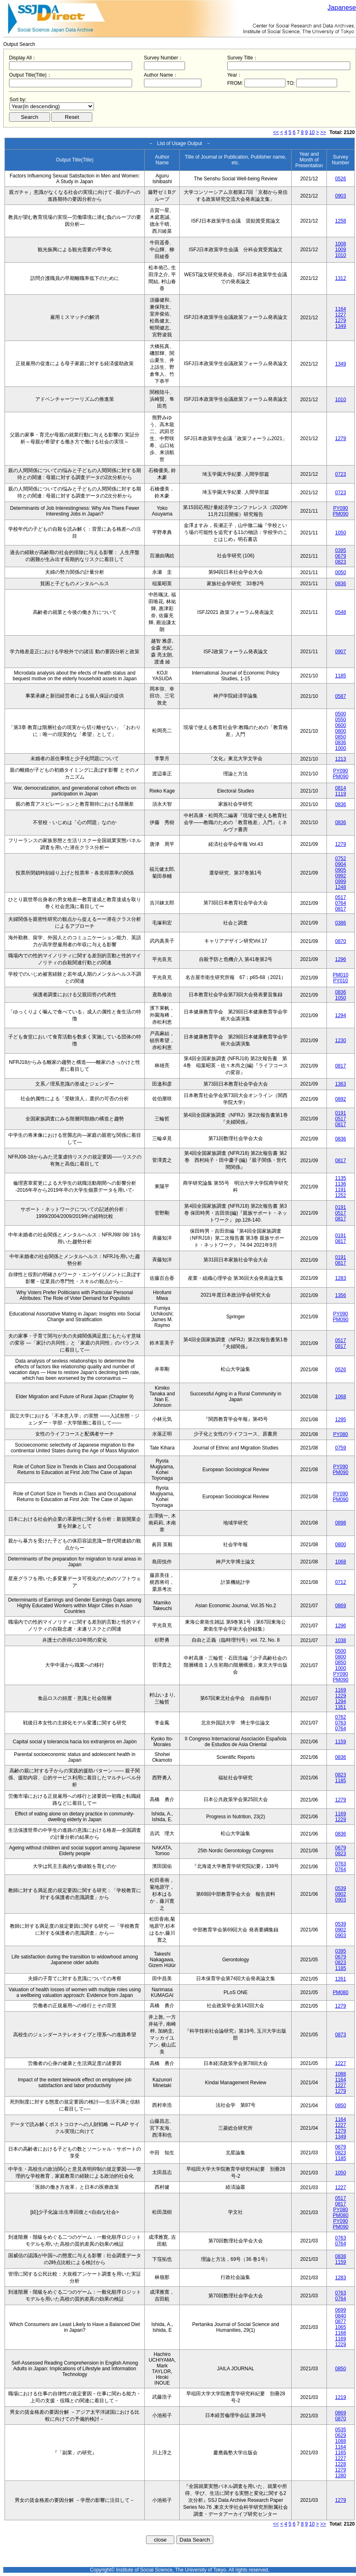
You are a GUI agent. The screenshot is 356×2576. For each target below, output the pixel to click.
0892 (340, 1099)
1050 (340, 533)
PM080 (340, 1992)
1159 (340, 1742)
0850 (340, 737)
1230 (340, 1040)
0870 (340, 941)
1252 (340, 1195)
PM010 (340, 975)
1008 (340, 244)
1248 (340, 887)
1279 (340, 320)
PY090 (340, 508)
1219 (340, 2397)
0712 (340, 1582)
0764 (340, 903)
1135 (340, 1178)
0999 (340, 881)
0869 (340, 1605)
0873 (340, 2035)
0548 (340, 612)
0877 (340, 2321)
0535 (340, 2430)
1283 (340, 1278)
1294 (340, 1015)
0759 (340, 1448)
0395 (340, 550)
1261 (340, 1979)
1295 (340, 1419)
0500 (340, 714)
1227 (340, 315)
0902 (340, 1894)
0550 (340, 719)
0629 (340, 2435)
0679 (340, 556)
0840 (340, 2316)
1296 (340, 959)
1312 (340, 278)
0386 (340, 923)
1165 (340, 2453)
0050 (340, 572)
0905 (340, 870)
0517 (340, 897)
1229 (340, 1696)
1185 (340, 676)
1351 (340, 1707)
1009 (340, 249)
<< (276, 132)
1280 (340, 2475)
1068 (340, 1396)
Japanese (342, 7)
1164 (340, 309)
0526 (340, 179)
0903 (340, 196)
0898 (340, 1523)
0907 (340, 651)
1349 (340, 326)
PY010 (340, 981)
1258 (340, 221)
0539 (340, 1888)
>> (323, 132)
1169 (340, 1690)
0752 (340, 858)
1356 (340, 1295)
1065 (340, 2327)
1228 (340, 2464)
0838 (340, 2256)
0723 (340, 474)
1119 (340, 794)
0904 (340, 864)
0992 (340, 876)
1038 (340, 1640)
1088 (340, 2074)
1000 (340, 748)
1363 (340, 1084)
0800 (340, 731)
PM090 (340, 514)
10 (312, 132)
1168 (340, 2333)
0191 (340, 1113)
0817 (340, 909)
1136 (340, 1184)
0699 (340, 2310)
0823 (340, 562)
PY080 (340, 1434)
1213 (340, 759)
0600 (340, 725)
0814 (340, 788)
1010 (340, 255)
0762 (340, 1717)
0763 (340, 1723)
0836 (340, 583)
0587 (340, 696)
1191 (340, 1190)
